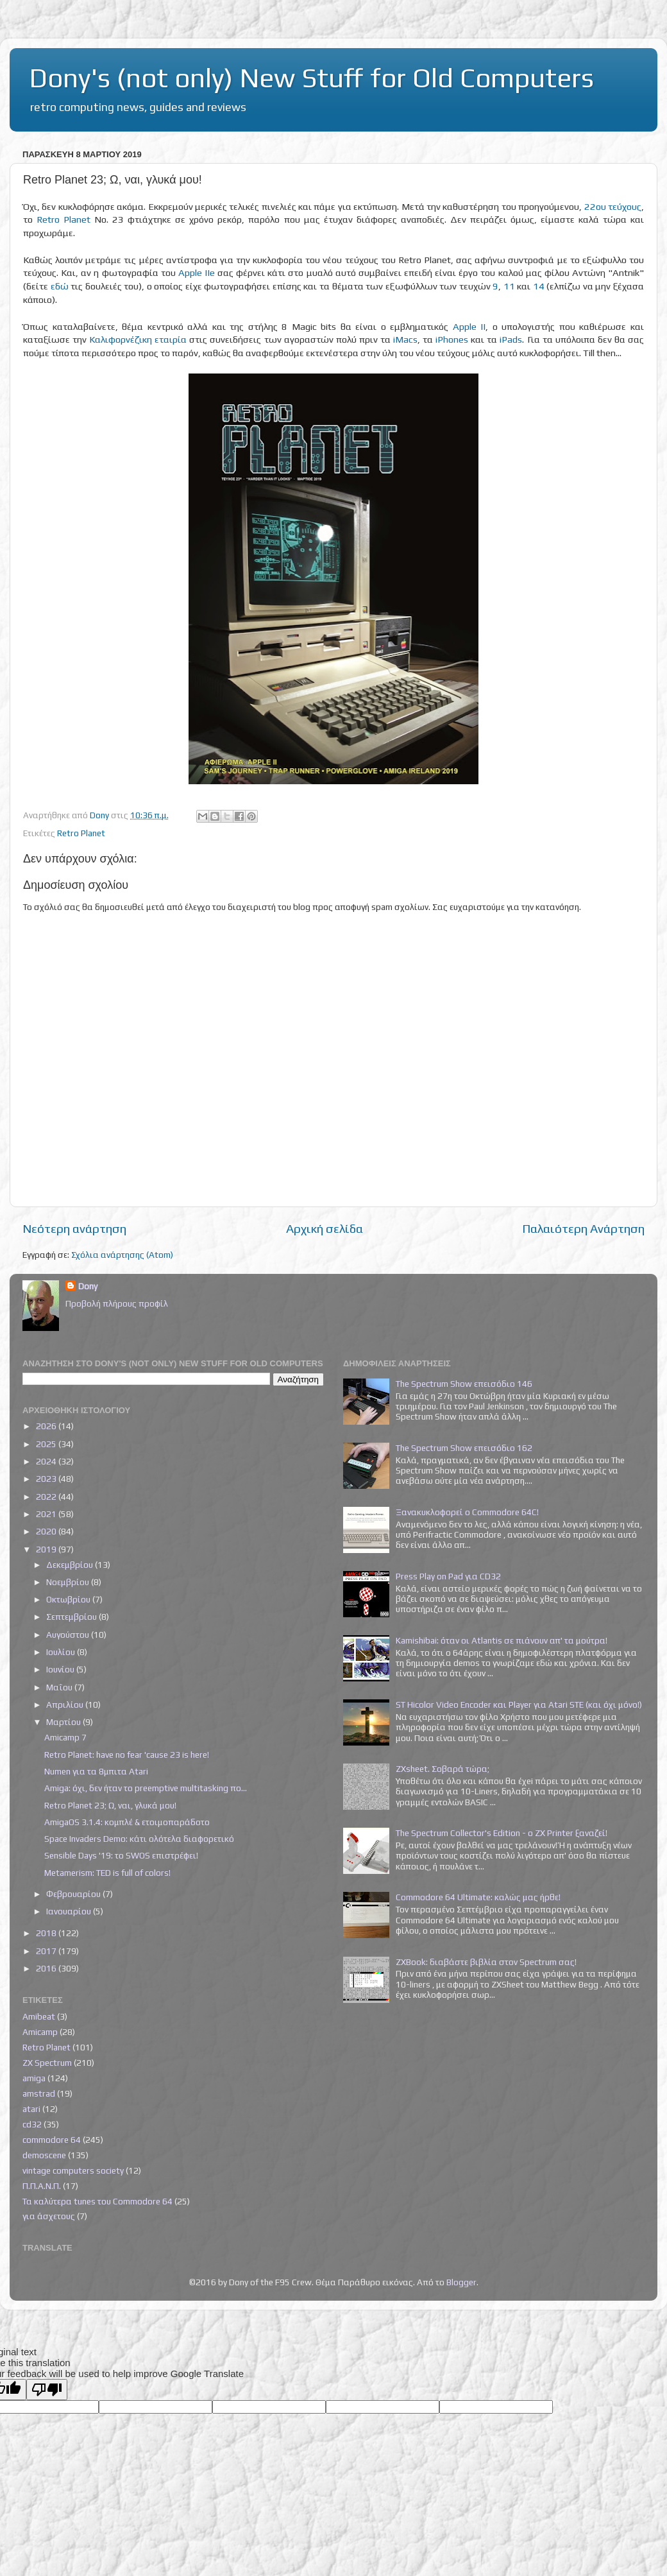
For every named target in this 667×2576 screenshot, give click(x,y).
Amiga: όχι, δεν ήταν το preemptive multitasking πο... (145, 1788)
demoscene (44, 2155)
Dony (87, 1286)
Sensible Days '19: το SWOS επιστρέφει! (121, 1855)
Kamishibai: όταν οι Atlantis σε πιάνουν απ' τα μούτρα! (501, 1640)
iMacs (405, 339)
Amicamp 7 (65, 1737)
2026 (47, 1426)
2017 (47, 1951)
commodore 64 (51, 2139)
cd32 (32, 2124)
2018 (47, 1933)
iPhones (451, 339)
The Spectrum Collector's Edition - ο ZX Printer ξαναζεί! (501, 1833)
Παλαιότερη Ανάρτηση (583, 1228)
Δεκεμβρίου (70, 1564)
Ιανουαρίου (69, 1911)
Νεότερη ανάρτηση (74, 1228)
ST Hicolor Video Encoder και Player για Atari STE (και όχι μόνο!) (519, 1704)
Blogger (461, 2282)
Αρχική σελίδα (324, 1228)
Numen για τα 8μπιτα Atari (96, 1771)
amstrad (38, 2093)
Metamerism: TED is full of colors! (107, 1873)
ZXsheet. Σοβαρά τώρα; (442, 1769)
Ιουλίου (61, 1652)
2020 (47, 1531)
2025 (47, 1444)
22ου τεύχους (612, 206)
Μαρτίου (64, 1722)
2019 (47, 1549)
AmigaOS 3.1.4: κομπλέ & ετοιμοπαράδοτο (127, 1822)
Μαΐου (60, 1687)
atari (31, 2109)
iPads (511, 339)
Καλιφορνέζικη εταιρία (138, 339)
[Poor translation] (46, 2389)
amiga (34, 2078)
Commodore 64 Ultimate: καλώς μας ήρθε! (478, 1897)
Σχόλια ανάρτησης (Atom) (122, 1254)
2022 (47, 1496)
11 (509, 285)
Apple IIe (196, 272)
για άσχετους (48, 2216)
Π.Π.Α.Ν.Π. (41, 2186)
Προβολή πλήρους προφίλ (116, 1303)
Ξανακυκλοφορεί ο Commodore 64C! (467, 1512)
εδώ (60, 285)
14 (539, 285)
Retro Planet (63, 219)
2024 (47, 1461)
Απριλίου (65, 1704)
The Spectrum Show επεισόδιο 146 (464, 1383)
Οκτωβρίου (69, 1599)
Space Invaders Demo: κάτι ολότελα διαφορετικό (139, 1838)
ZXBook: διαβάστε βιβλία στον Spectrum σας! (486, 1962)
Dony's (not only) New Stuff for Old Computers (311, 77)
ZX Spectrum (47, 2062)
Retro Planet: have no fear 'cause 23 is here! (126, 1754)
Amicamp (40, 2032)
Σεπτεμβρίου (72, 1616)
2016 (47, 1968)
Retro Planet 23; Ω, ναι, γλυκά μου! (110, 1805)
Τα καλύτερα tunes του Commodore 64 (97, 2201)
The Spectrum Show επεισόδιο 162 (464, 1448)
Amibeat (38, 2016)
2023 (47, 1478)
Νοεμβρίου (68, 1582)
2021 (47, 1514)
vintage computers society (73, 2170)
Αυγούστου (68, 1634)
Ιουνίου (61, 1669)
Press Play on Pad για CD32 (448, 1576)
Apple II (469, 326)
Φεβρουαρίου (74, 1894)
